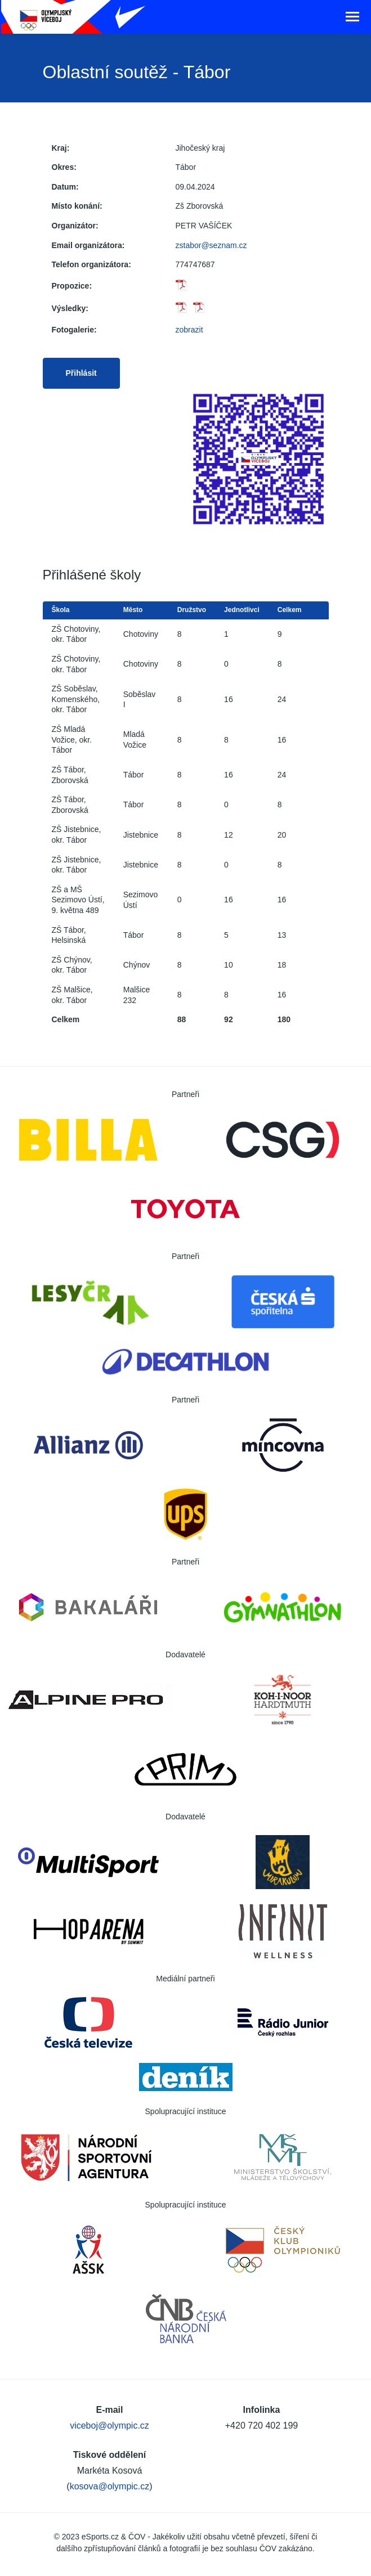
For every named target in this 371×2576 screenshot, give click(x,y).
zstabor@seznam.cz (211, 245)
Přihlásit (81, 372)
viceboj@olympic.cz (109, 2425)
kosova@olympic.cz (110, 2486)
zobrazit (189, 329)
